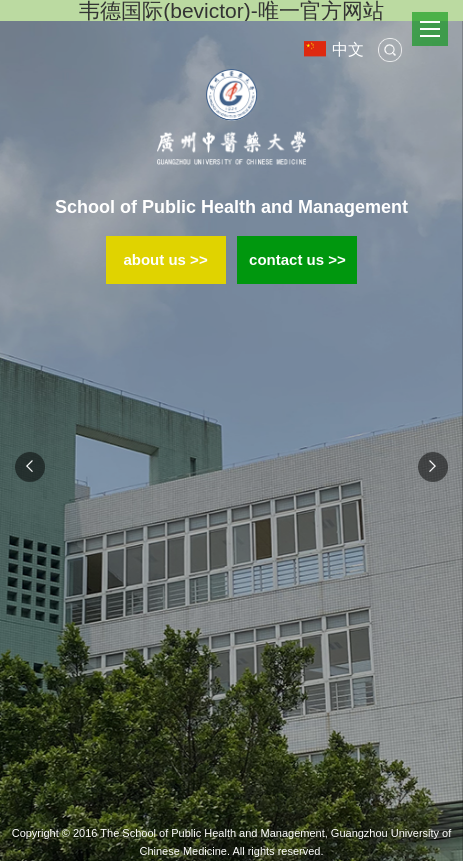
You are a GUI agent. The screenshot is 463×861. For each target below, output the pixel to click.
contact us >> (297, 259)
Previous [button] (30, 467)
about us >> (165, 259)
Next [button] (433, 467)
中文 (334, 49)
